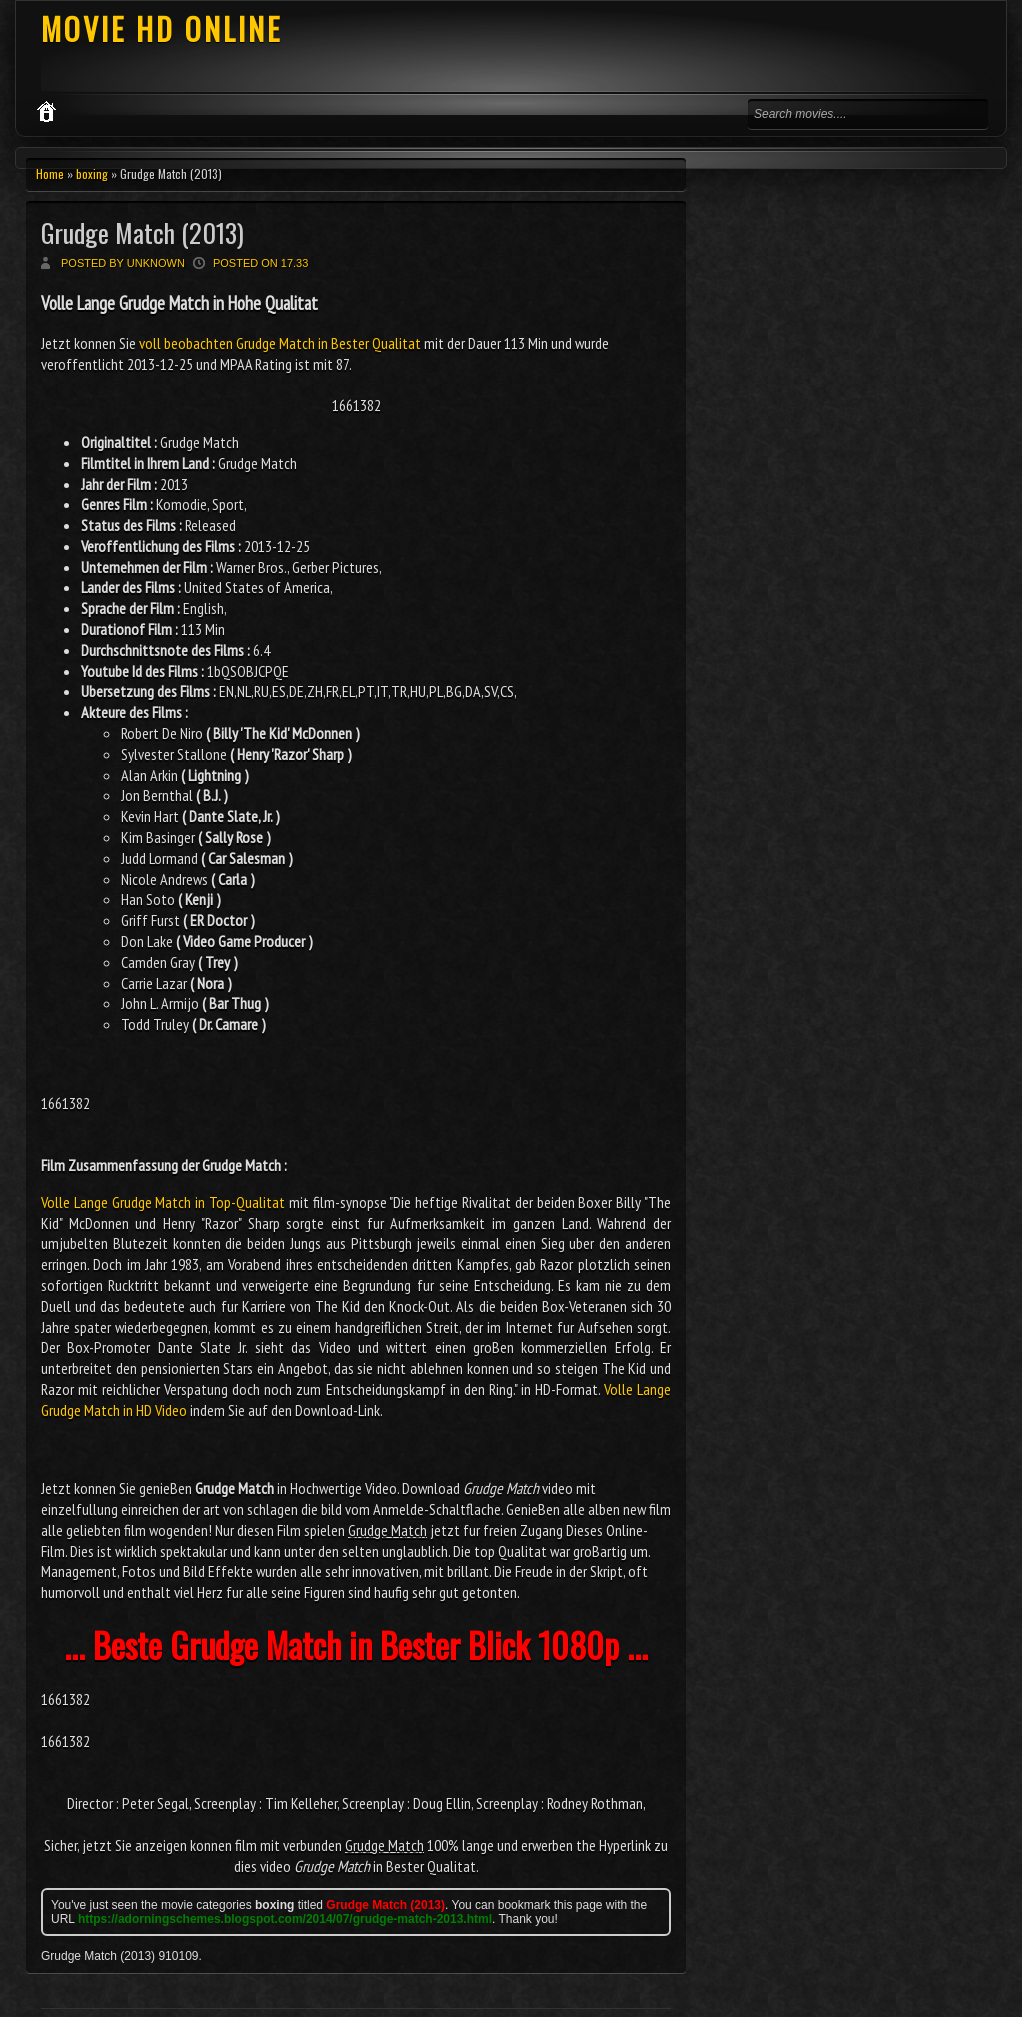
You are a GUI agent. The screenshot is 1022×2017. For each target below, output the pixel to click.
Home (50, 173)
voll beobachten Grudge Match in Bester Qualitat (280, 343)
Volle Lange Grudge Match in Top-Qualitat (163, 1202)
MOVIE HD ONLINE (161, 28)
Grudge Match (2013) (142, 232)
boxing (92, 173)
